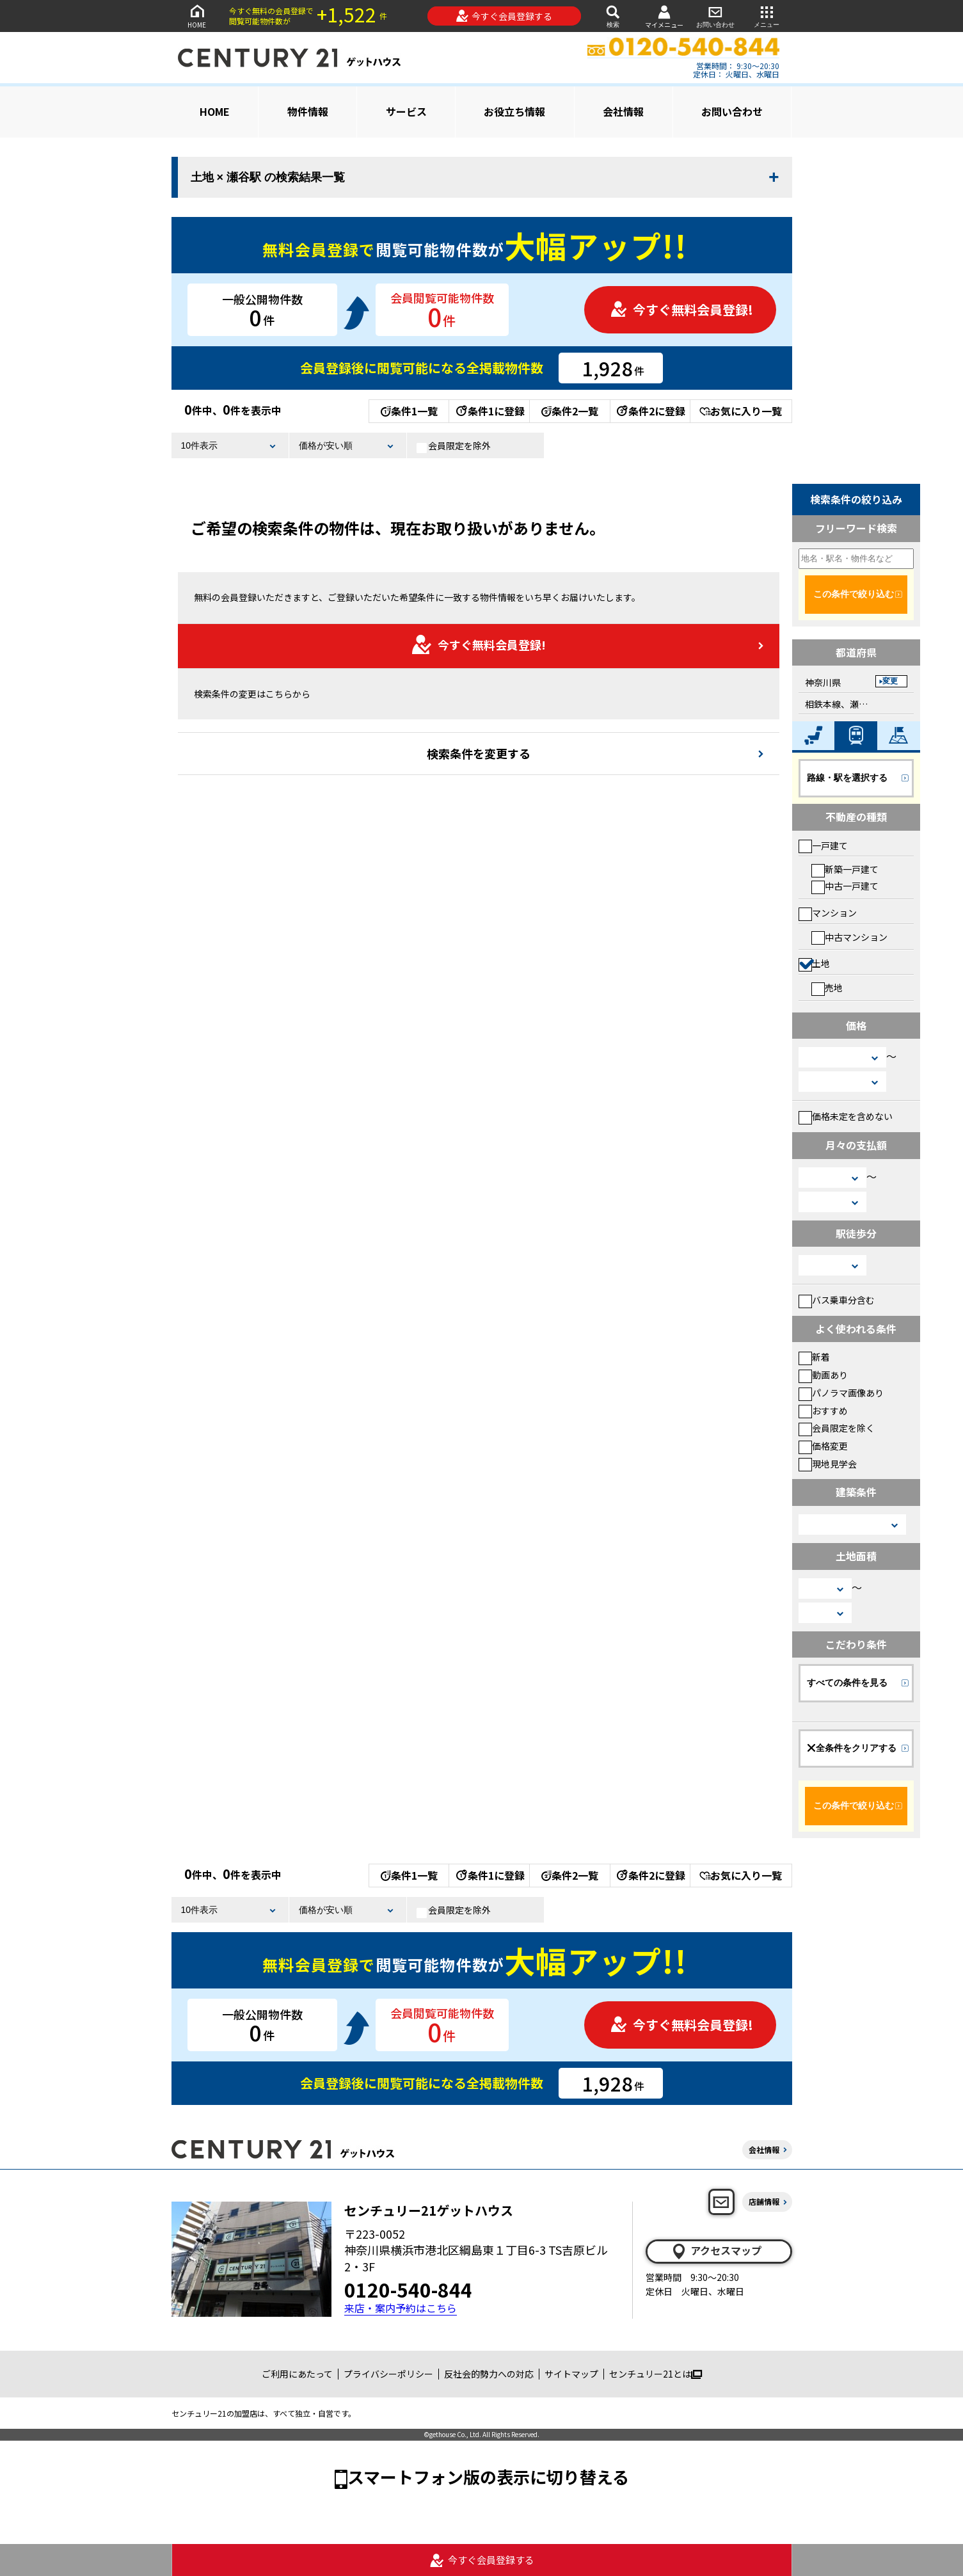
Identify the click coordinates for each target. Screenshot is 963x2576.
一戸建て (823, 845)
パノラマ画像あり (841, 1392)
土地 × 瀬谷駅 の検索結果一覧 (268, 177)
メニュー (766, 15)
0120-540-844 (408, 2289)
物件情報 (307, 111)
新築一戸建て (845, 869)
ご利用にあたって (297, 2373)
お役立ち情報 (514, 111)
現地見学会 (828, 1463)
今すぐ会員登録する (504, 16)
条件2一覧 (569, 411)
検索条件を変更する (478, 753)
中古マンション (849, 937)
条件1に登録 (489, 411)
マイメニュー (664, 16)
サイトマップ (571, 2373)
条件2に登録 (650, 411)
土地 (814, 963)
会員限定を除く (837, 1427)
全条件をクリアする (851, 1748)
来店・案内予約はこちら (400, 2308)
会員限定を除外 (454, 446)
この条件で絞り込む (853, 594)
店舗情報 (764, 2201)
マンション (828, 912)
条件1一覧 (409, 411)
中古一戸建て (845, 885)
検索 (613, 15)
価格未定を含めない (846, 1116)
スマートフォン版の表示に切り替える (488, 2476)
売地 (827, 987)
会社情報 (623, 111)
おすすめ (823, 1410)
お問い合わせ (715, 15)
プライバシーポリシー (388, 2373)
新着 (814, 1356)
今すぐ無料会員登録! (681, 309)
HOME (197, 15)
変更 (890, 680)
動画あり (823, 1374)
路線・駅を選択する (847, 777)
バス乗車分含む (837, 1299)
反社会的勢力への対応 (489, 2373)
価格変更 (823, 1445)
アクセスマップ (716, 2251)
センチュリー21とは (655, 2373)
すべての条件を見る (847, 1682)
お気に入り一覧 (740, 411)
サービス (406, 111)
